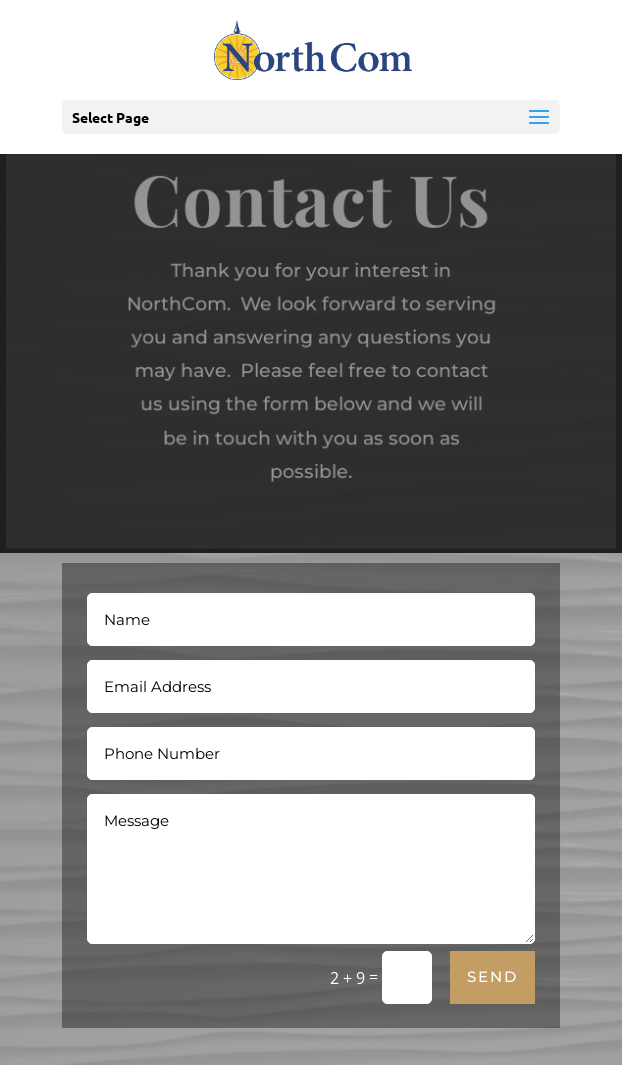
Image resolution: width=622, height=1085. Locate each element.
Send (492, 976)
